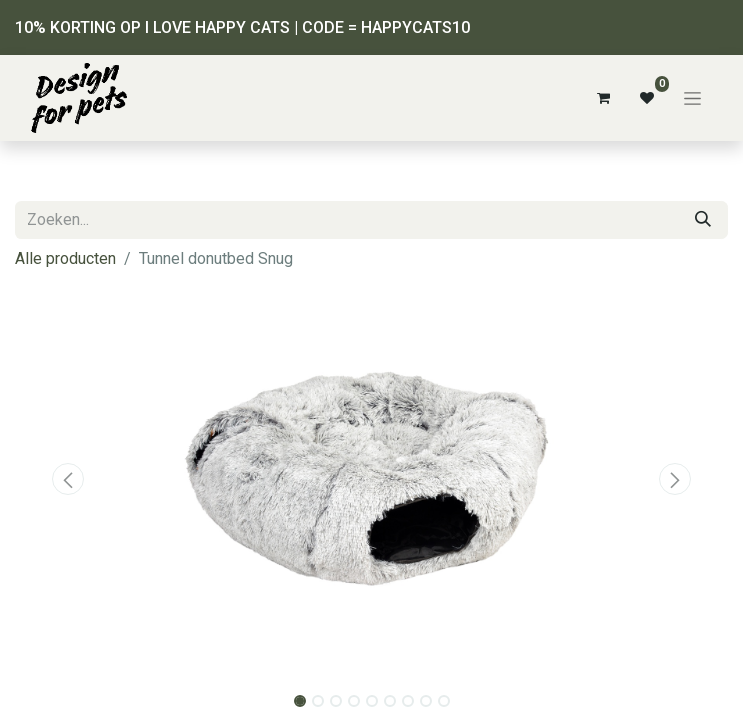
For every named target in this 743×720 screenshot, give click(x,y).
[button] (68, 479)
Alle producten (65, 258)
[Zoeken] (703, 220)
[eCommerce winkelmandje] (603, 98)
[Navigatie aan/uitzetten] (692, 98)
